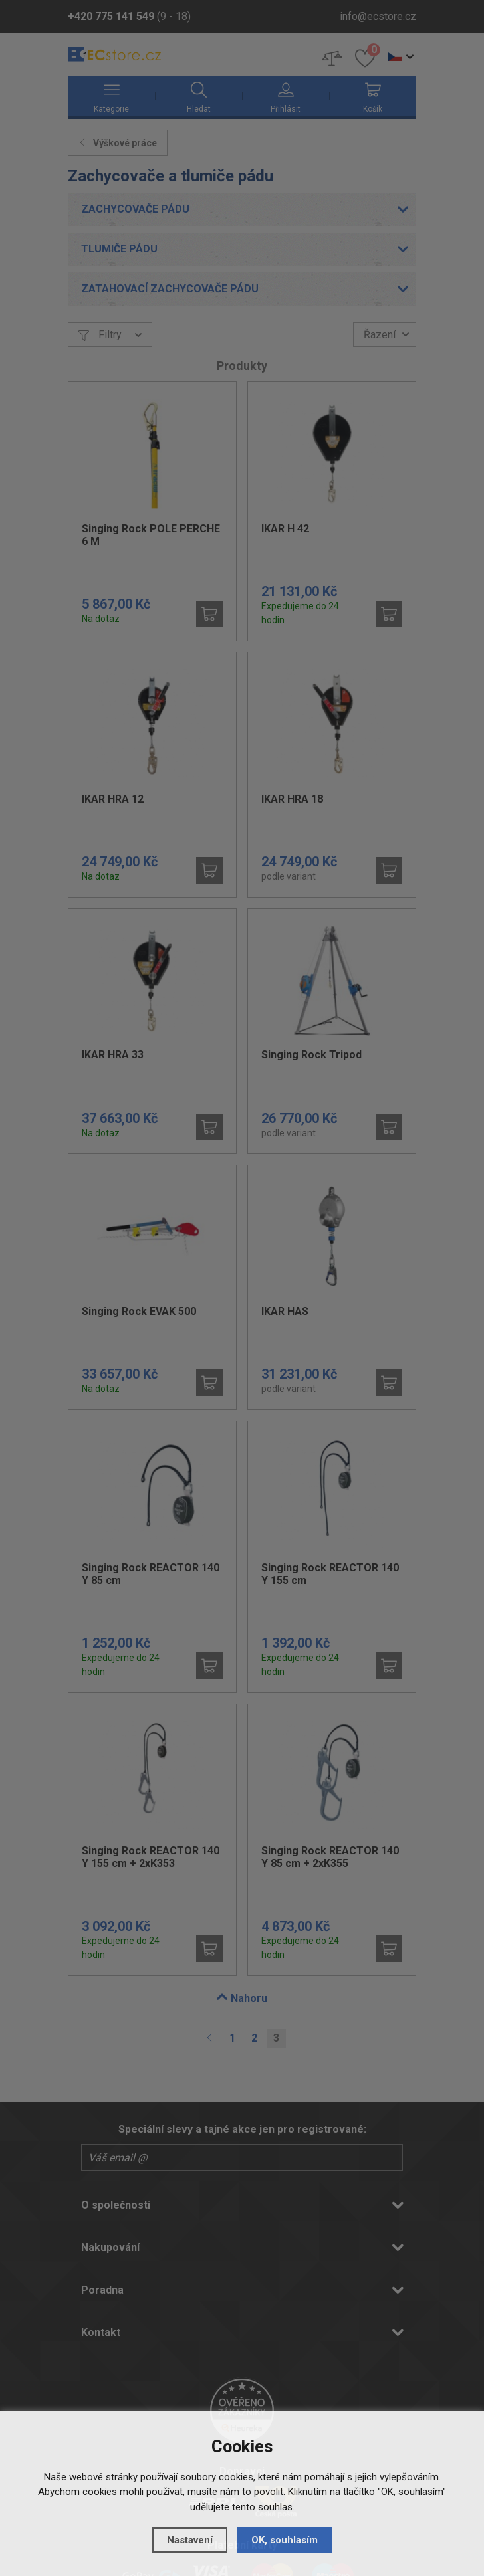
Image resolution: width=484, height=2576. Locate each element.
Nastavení (190, 2540)
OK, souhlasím (284, 2540)
